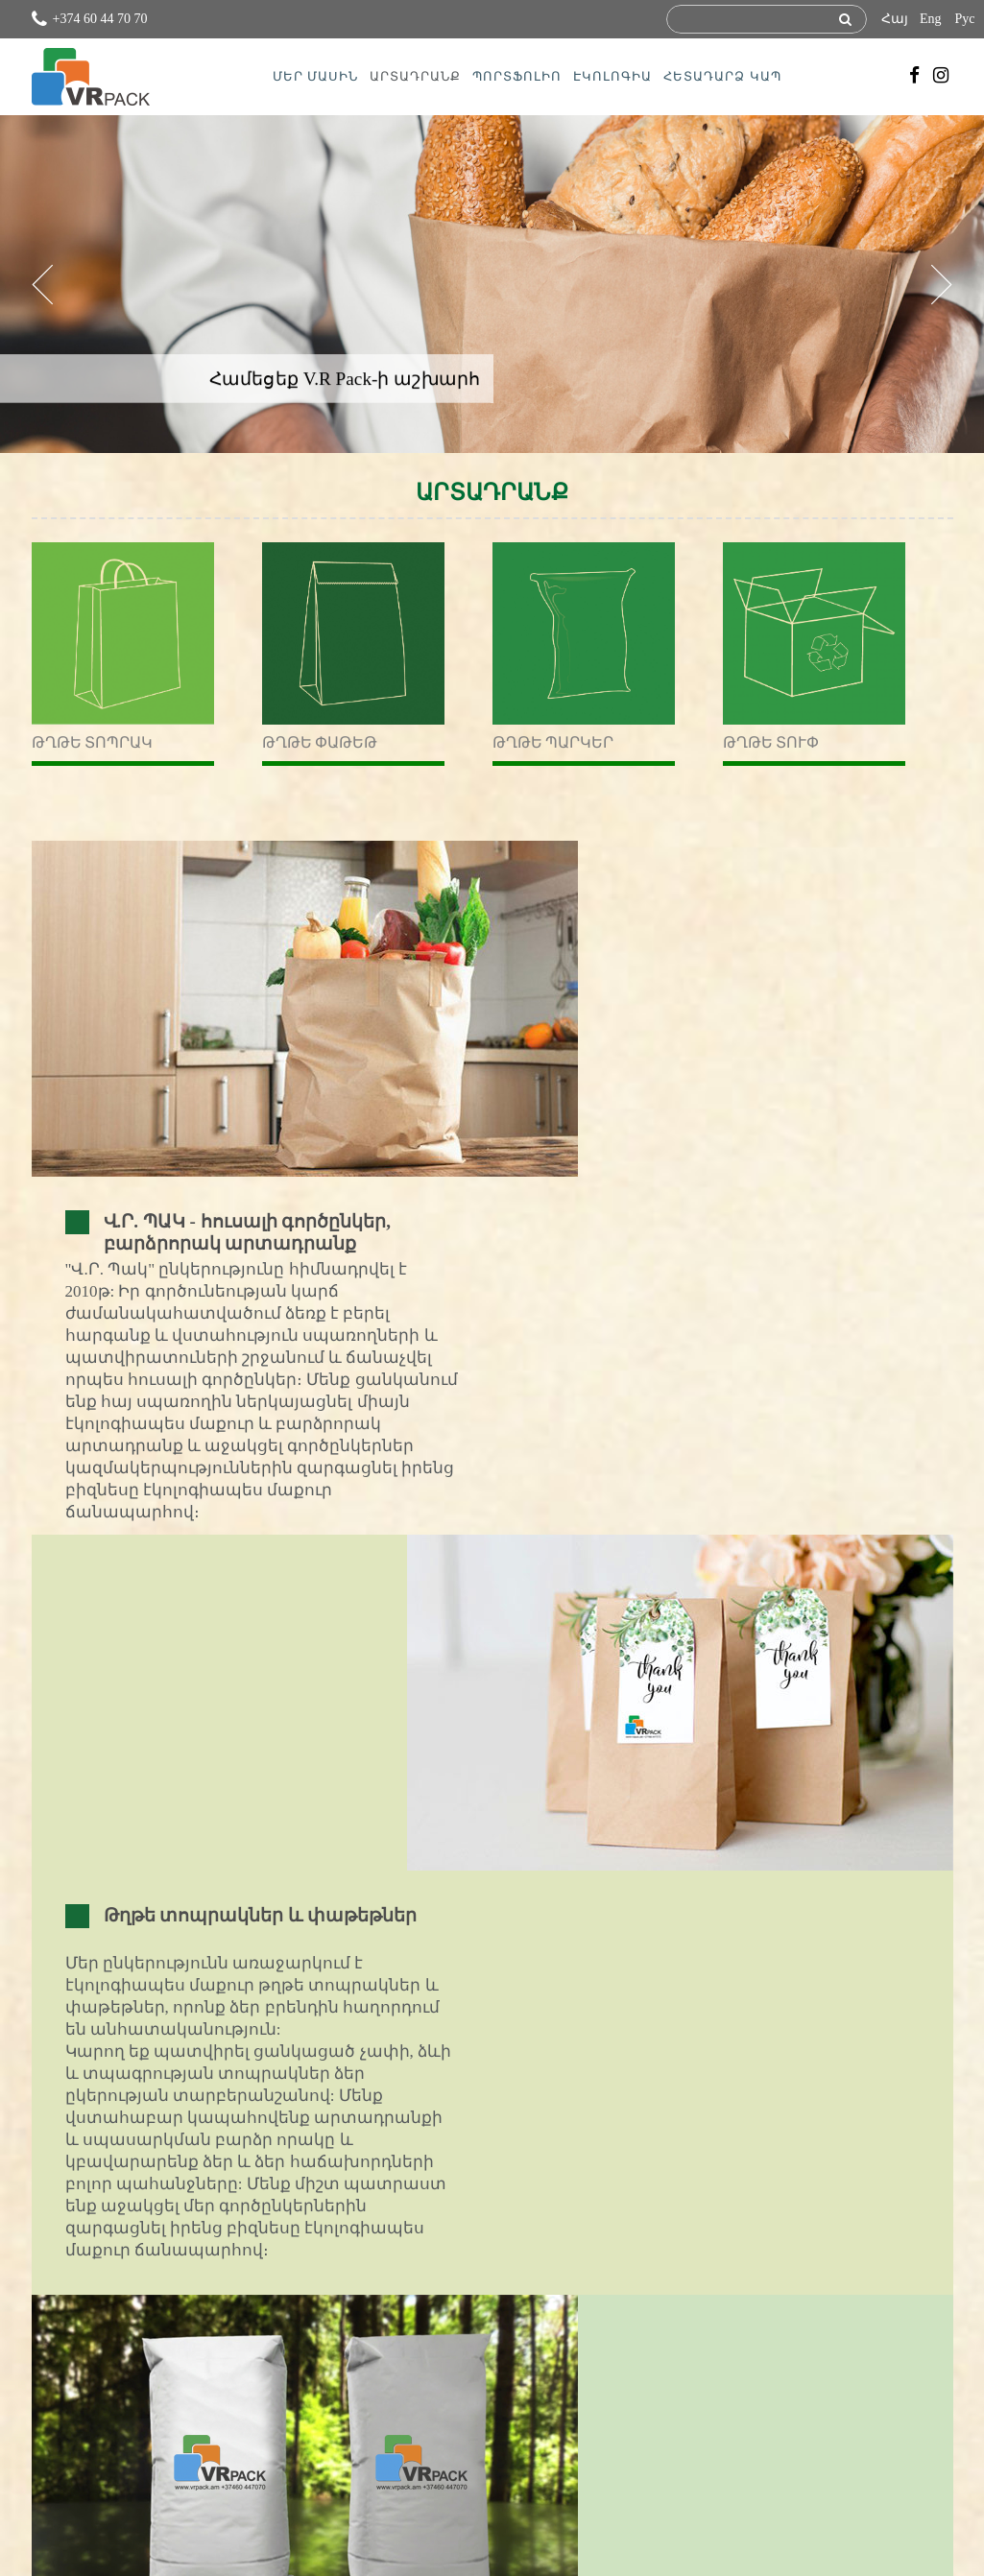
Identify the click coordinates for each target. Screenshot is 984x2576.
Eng (931, 19)
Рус (965, 19)
